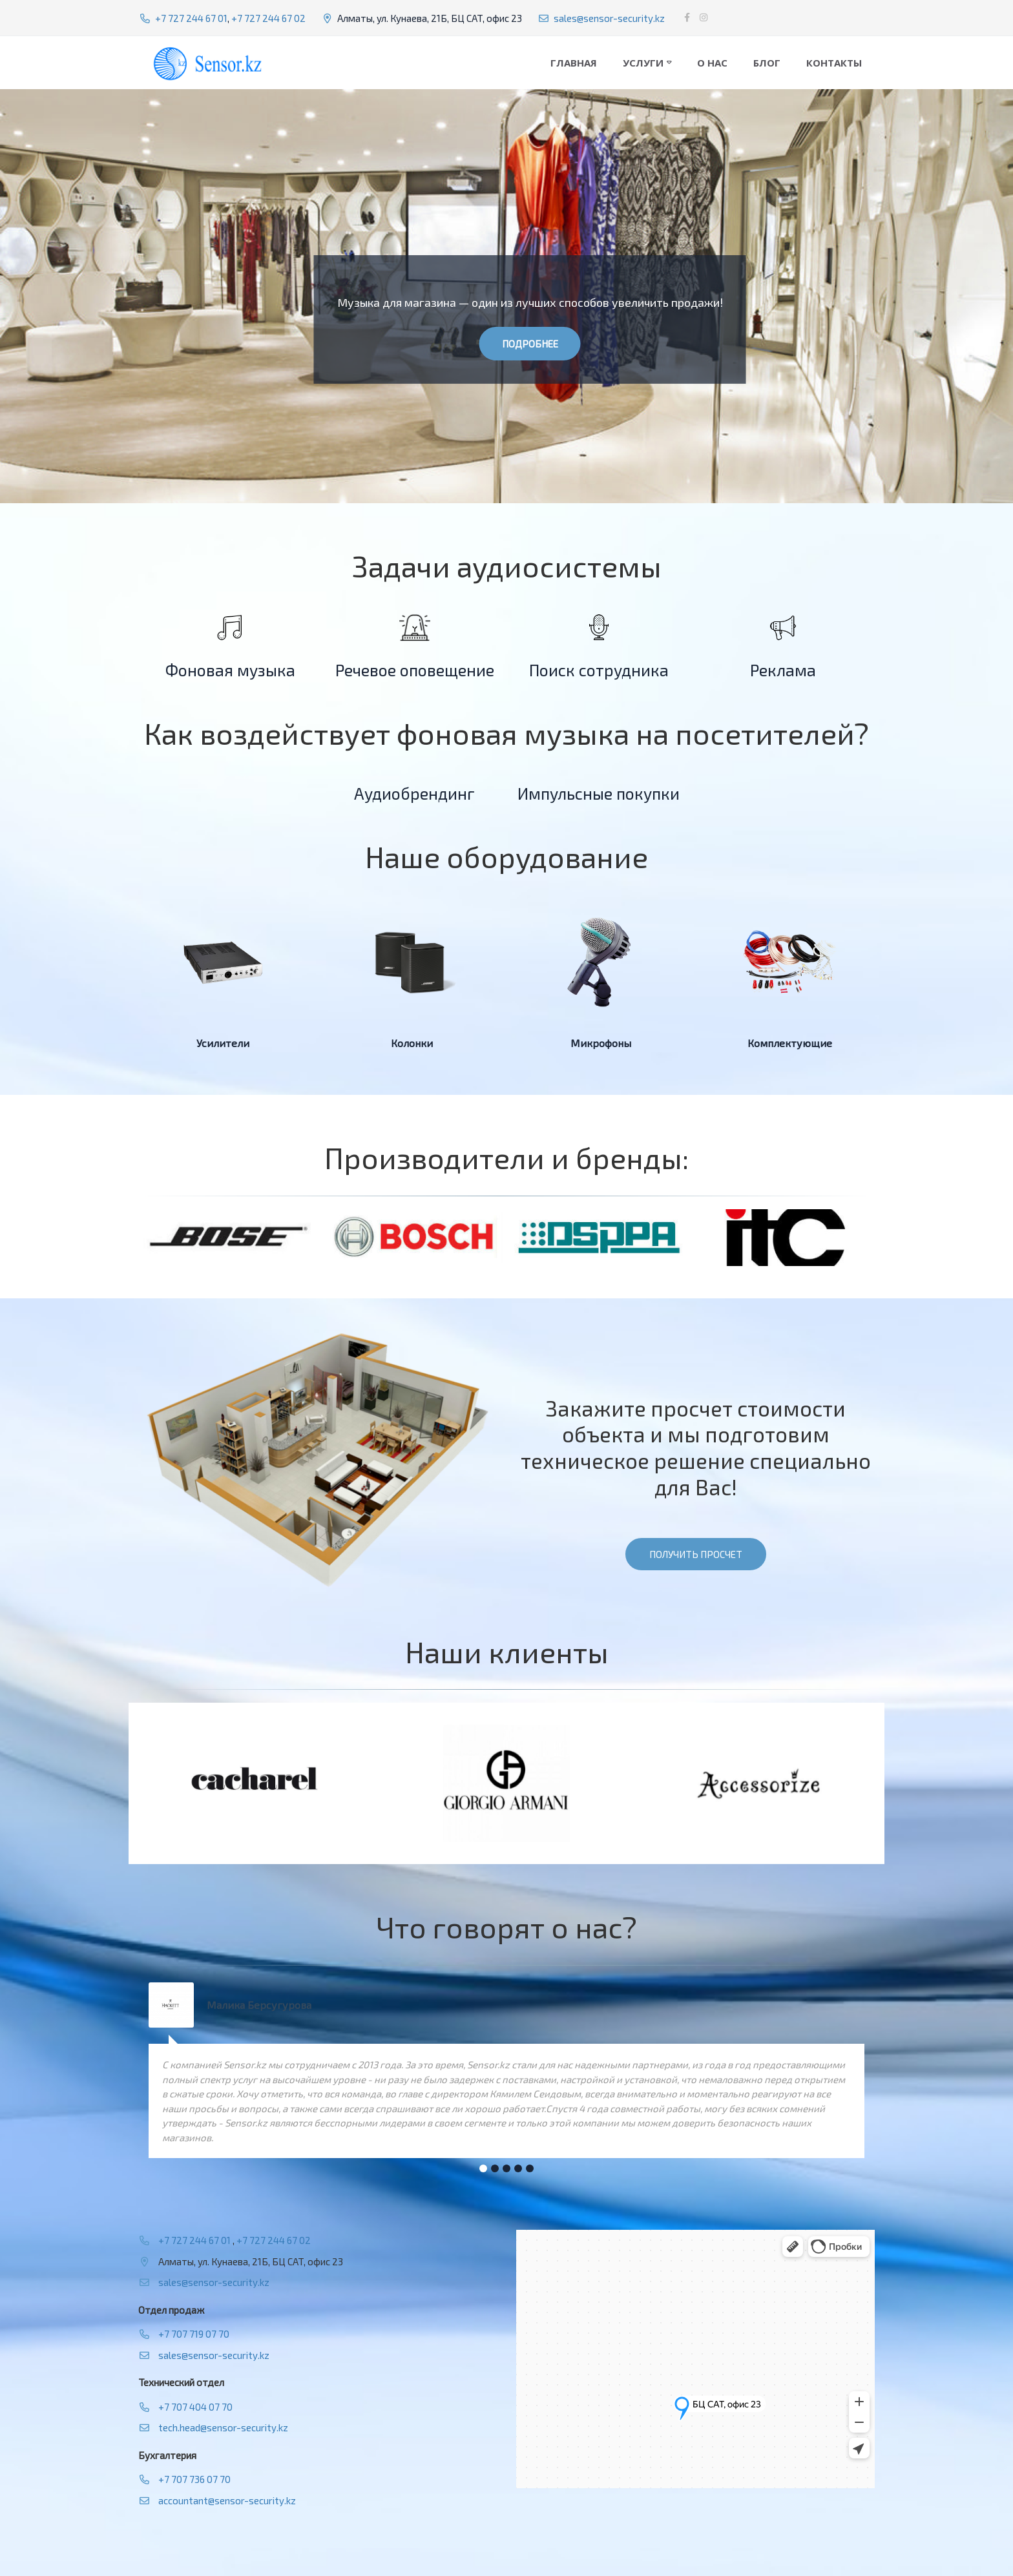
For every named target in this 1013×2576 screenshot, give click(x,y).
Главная (573, 62)
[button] (483, 2168)
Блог (766, 62)
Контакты (834, 62)
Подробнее (530, 343)
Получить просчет (695, 1554)
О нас (712, 62)
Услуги (643, 62)
